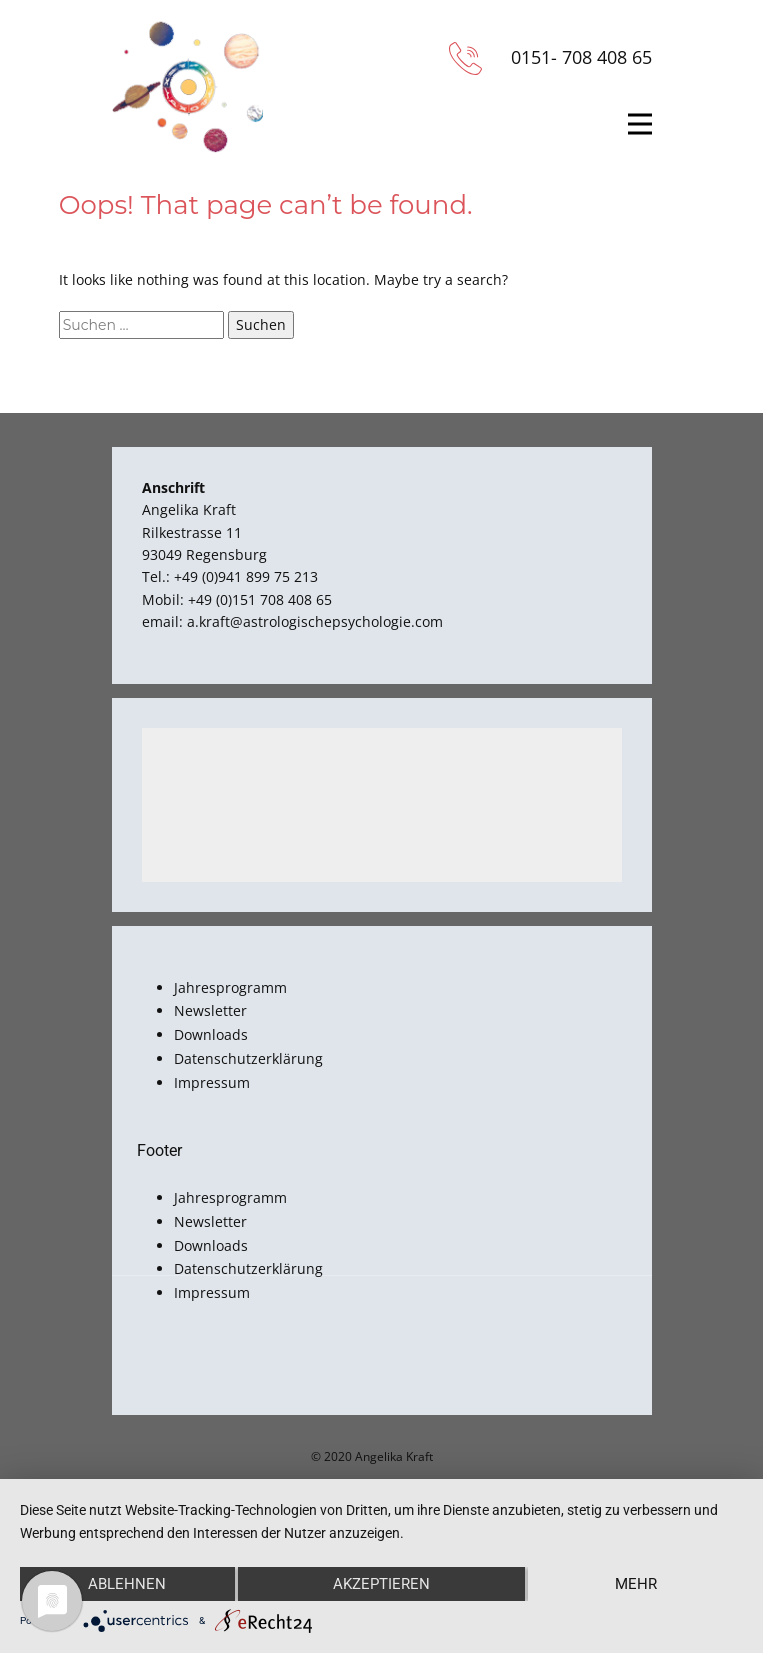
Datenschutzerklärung (248, 1058)
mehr (636, 1584)
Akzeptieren (381, 1584)
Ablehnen (127, 1584)
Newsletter (210, 1010)
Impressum (212, 1082)
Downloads (211, 1034)
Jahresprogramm (230, 987)
